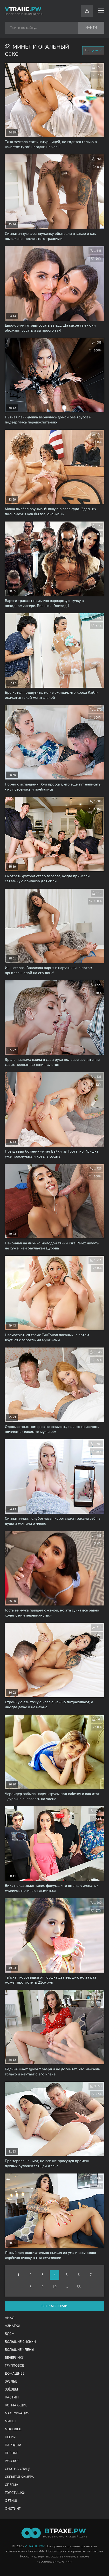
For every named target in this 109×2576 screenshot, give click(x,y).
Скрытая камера (19, 2477)
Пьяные (12, 2453)
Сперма (11, 2485)
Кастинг (12, 2397)
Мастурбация (17, 2413)
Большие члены (19, 2350)
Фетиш (11, 2501)
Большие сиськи (20, 2342)
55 (79, 2287)
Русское (12, 2461)
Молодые (13, 2429)
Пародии (13, 2445)
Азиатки (12, 2326)
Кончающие (16, 2405)
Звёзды (11, 2389)
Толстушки (15, 2493)
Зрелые (11, 2381)
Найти (91, 28)
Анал (9, 2318)
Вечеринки (14, 2358)
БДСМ (9, 2334)
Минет (10, 2421)
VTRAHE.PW (35, 2546)
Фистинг (12, 2509)
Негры (10, 2437)
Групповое (14, 2366)
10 (54, 2287)
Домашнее (14, 2373)
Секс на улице (18, 2469)
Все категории (54, 2306)
